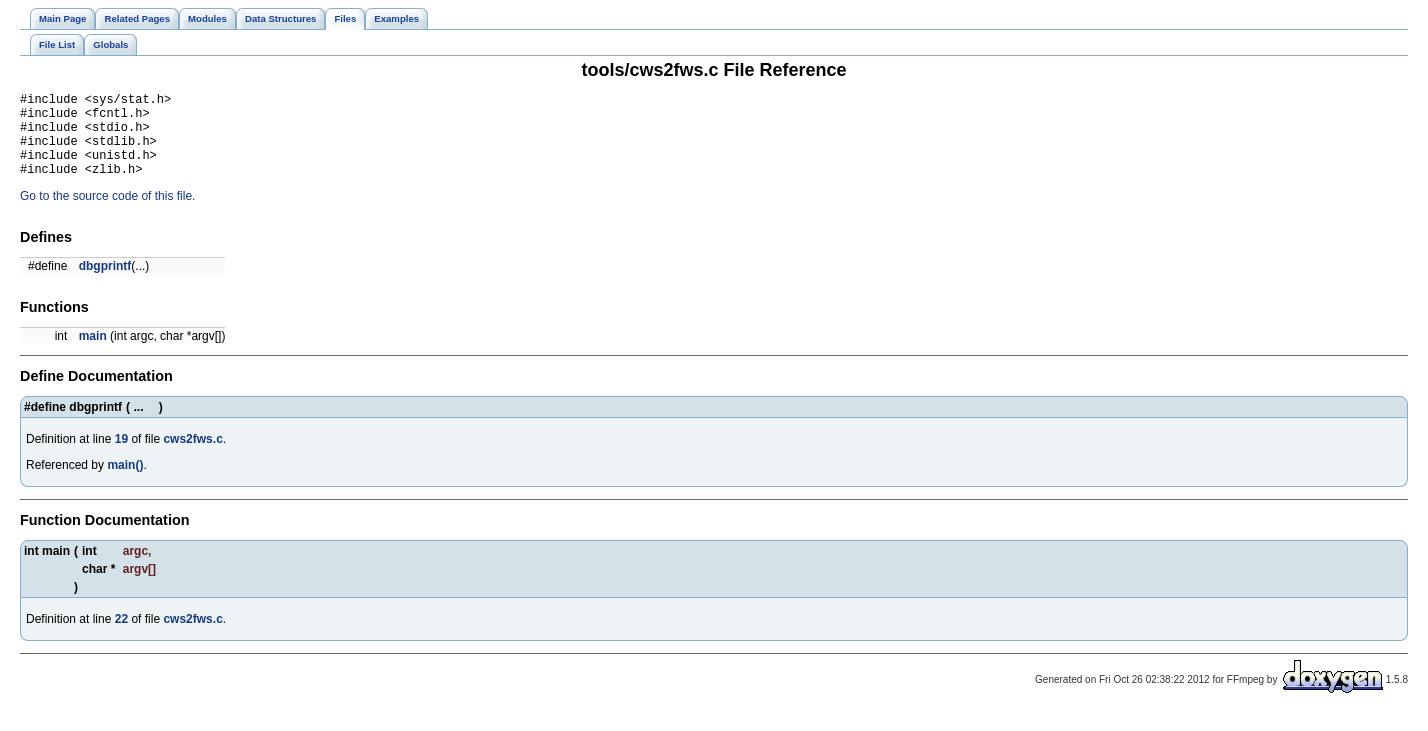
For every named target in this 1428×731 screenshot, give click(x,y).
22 (121, 637)
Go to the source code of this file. (107, 214)
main (93, 354)
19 (121, 457)
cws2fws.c (192, 457)
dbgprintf (105, 284)
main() (125, 483)
